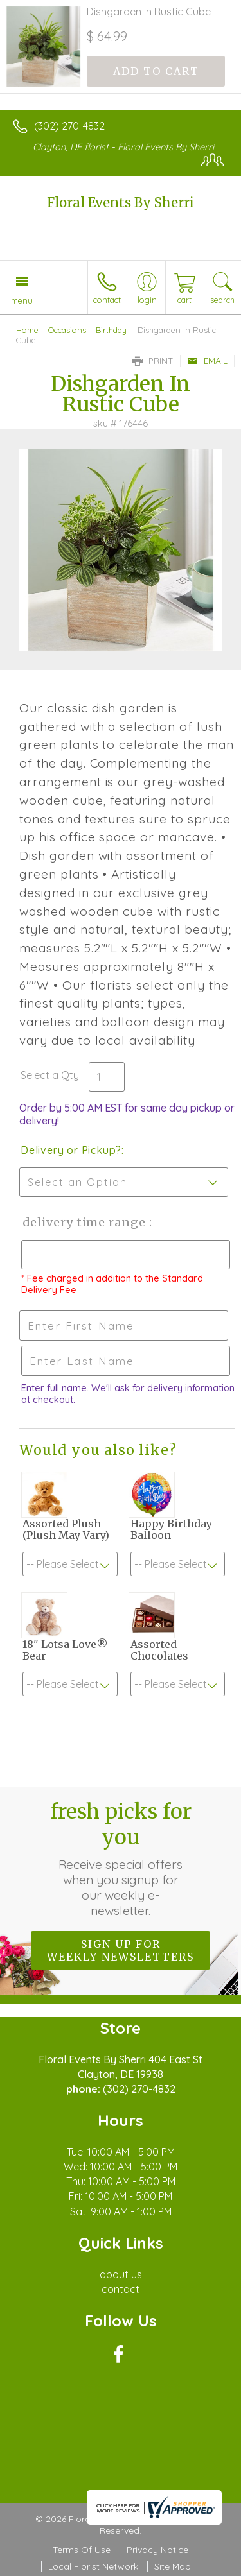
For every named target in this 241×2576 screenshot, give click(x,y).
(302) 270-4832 (69, 125)
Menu (22, 300)
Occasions (67, 330)
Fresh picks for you (121, 1858)
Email (207, 360)
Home (27, 330)
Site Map (172, 2566)
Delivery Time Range (84, 1222)
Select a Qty (50, 1075)
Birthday (111, 330)
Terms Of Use (82, 2549)
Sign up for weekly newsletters (120, 1950)
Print (153, 360)
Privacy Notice (157, 2549)
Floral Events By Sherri (120, 202)
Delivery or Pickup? (71, 1150)
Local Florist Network (93, 2566)
